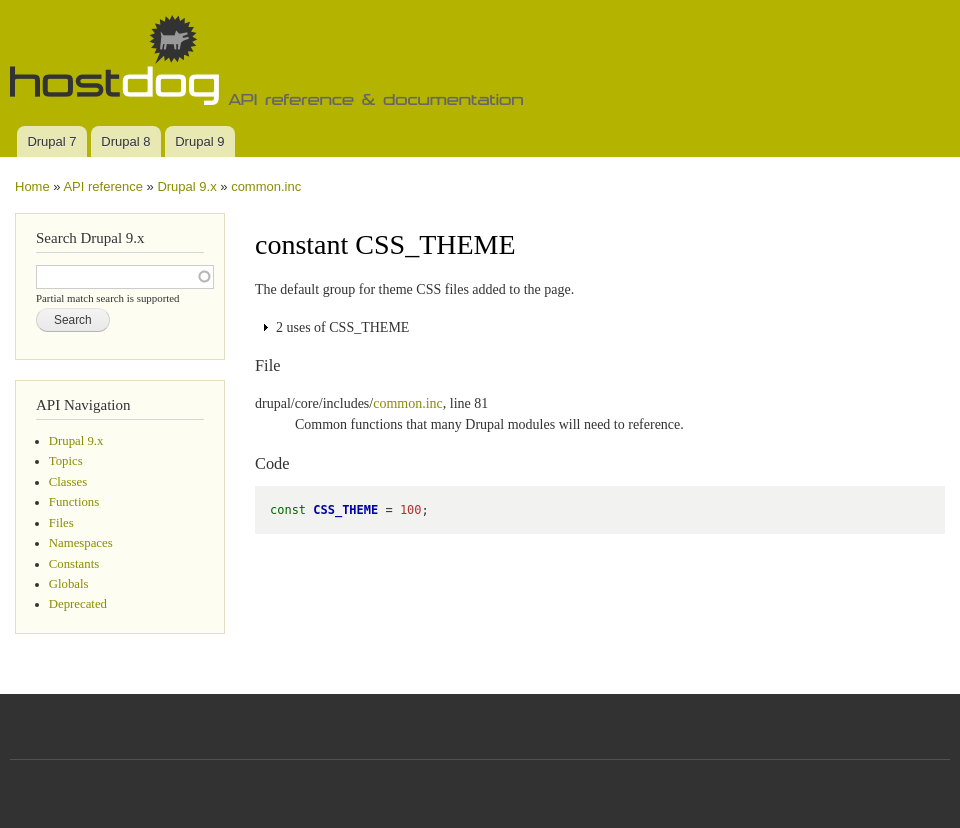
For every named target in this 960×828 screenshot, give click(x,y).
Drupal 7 (51, 141)
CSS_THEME (345, 510)
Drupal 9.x (186, 186)
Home (32, 186)
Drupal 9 (199, 141)
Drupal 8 (125, 141)
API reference (103, 186)
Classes (68, 482)
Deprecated (78, 604)
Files (61, 523)
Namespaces (81, 543)
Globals (69, 584)
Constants (74, 564)
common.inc (266, 186)
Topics (66, 461)
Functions (74, 502)
